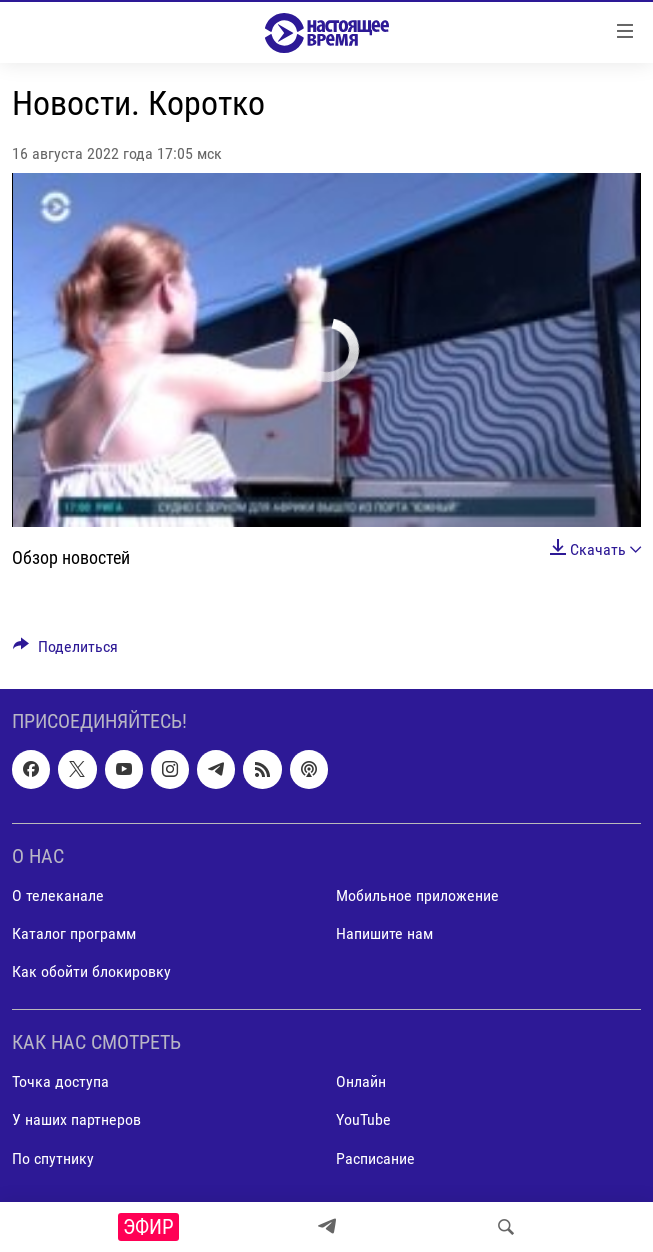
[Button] (65, 651)
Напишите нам (384, 933)
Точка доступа (60, 1082)
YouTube (363, 1120)
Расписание (375, 1158)
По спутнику (53, 1158)
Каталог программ (74, 933)
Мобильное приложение (417, 895)
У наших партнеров (76, 1120)
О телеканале (58, 895)
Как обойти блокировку (91, 971)
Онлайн (361, 1082)
